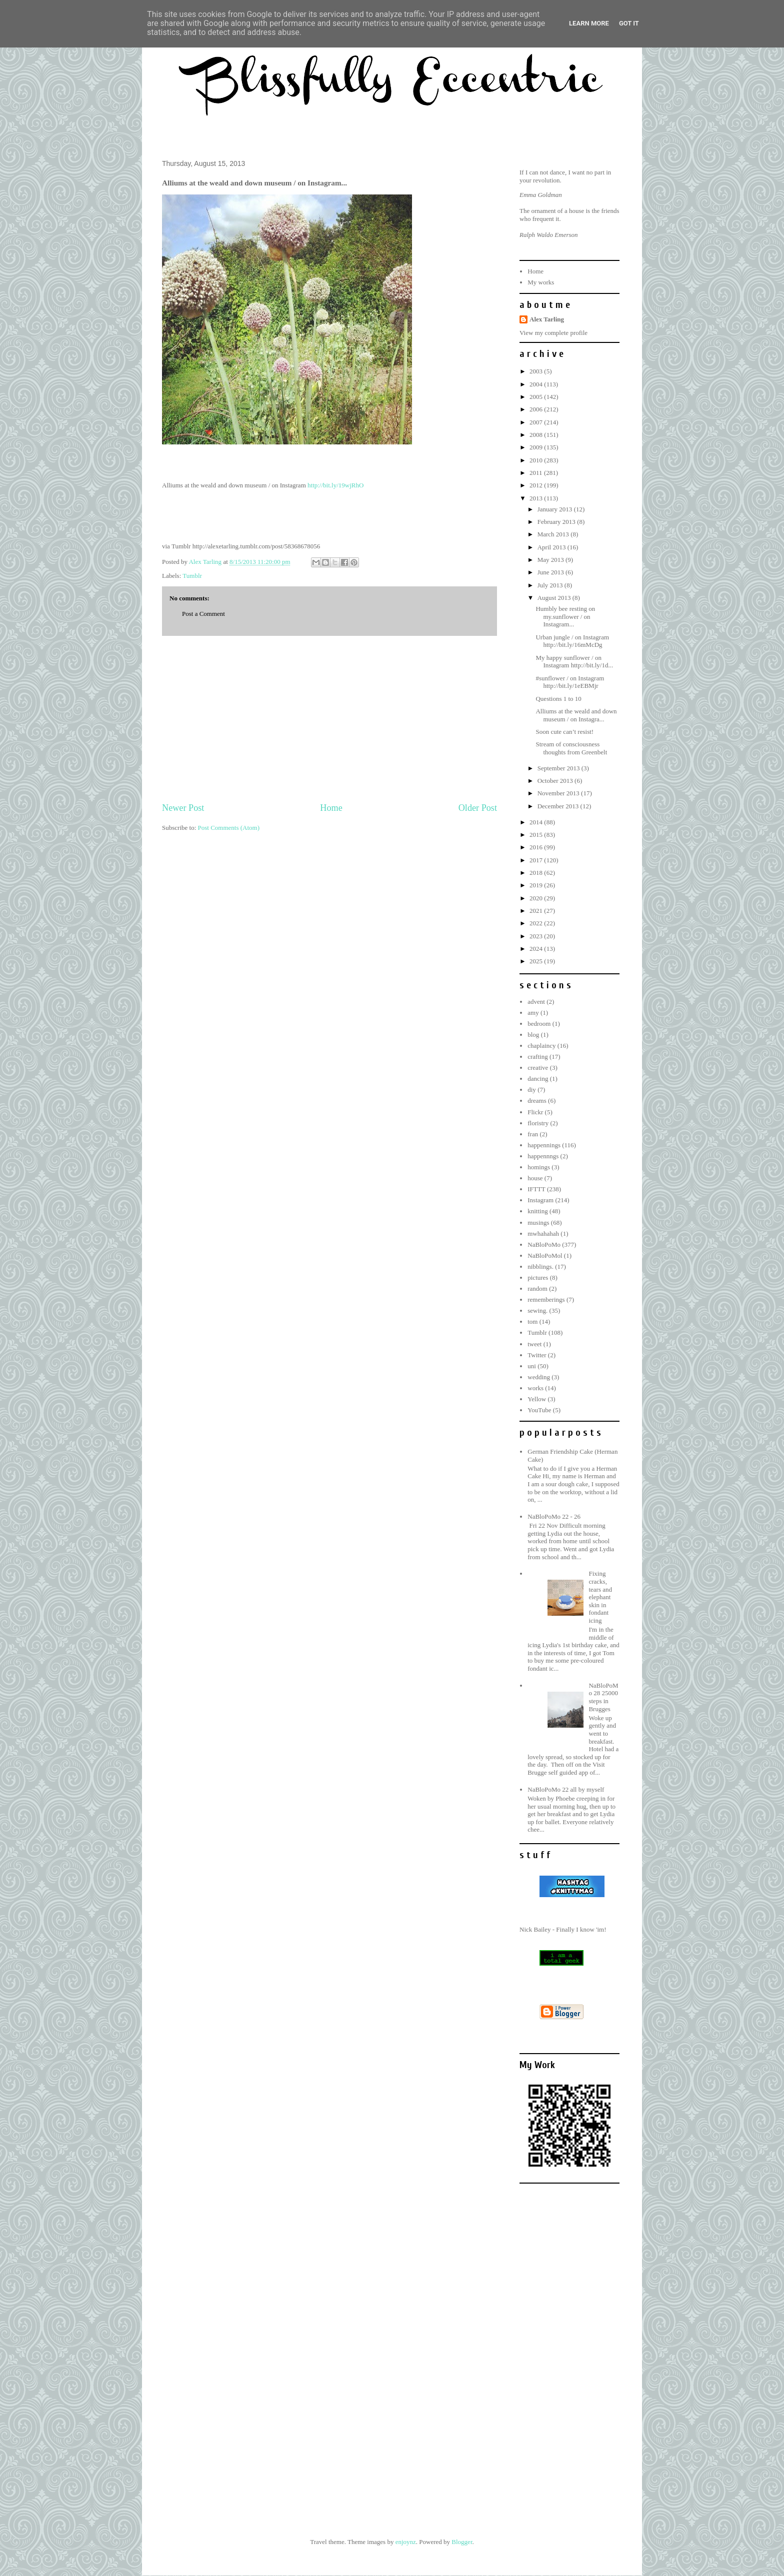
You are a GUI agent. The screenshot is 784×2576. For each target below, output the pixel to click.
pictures (538, 1277)
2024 (537, 948)
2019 (537, 885)
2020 (537, 898)
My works (541, 282)
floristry (538, 1123)
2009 (537, 447)
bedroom (539, 1023)
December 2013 (559, 806)
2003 (537, 371)
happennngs (543, 1156)
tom (533, 1321)
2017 (537, 860)
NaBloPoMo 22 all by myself (566, 1789)
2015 (537, 834)
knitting (538, 1211)
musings (538, 1222)
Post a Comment (203, 613)
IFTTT (536, 1189)
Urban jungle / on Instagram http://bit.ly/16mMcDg (572, 641)
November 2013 (559, 793)
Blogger (462, 2542)
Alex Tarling (547, 319)
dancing (538, 1078)
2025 (537, 961)
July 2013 (551, 585)
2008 (537, 434)
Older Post (477, 808)
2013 (537, 498)
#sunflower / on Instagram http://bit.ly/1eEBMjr (570, 682)
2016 (537, 847)
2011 (537, 472)
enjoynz (406, 2542)
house (535, 1178)
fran (533, 1134)
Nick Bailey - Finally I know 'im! (563, 1929)
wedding (539, 1377)
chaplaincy (542, 1045)
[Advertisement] (329, 719)
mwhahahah (543, 1233)
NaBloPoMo (544, 1244)
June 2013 (552, 572)
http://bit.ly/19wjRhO (336, 485)
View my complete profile (554, 332)
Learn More (589, 23)
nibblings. (541, 1266)
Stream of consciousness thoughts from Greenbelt (571, 748)
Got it (629, 23)
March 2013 (554, 534)
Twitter (537, 1355)
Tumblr (192, 575)
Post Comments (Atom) (229, 827)
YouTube (539, 1410)
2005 (537, 396)
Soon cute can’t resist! (565, 731)
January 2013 (556, 509)
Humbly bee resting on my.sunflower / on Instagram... (565, 616)
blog (533, 1034)
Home (331, 808)
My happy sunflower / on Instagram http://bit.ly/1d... (574, 661)
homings (539, 1167)
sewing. (538, 1310)
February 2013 (557, 521)
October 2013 (556, 780)
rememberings (546, 1299)
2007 (537, 422)
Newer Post (183, 808)
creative (538, 1067)
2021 (537, 910)
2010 (537, 460)
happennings (544, 1145)
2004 (537, 384)
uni (532, 1366)
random (538, 1288)
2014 (537, 822)
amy (533, 1012)
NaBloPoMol (545, 1255)
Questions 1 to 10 (558, 698)
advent (536, 1001)
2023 (537, 936)
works (536, 1388)
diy (532, 1089)
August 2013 (555, 597)
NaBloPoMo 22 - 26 (554, 1516)
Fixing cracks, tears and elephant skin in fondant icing (600, 1597)
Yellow (537, 1399)
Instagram (541, 1200)
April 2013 (553, 547)
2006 (537, 409)
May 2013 (552, 559)
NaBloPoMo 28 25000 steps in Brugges (603, 1697)
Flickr (535, 1112)
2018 (537, 872)
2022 (537, 923)
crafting (538, 1056)
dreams (537, 1100)
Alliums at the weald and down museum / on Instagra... (576, 715)
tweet (535, 1344)
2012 (537, 485)
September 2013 (560, 768)
